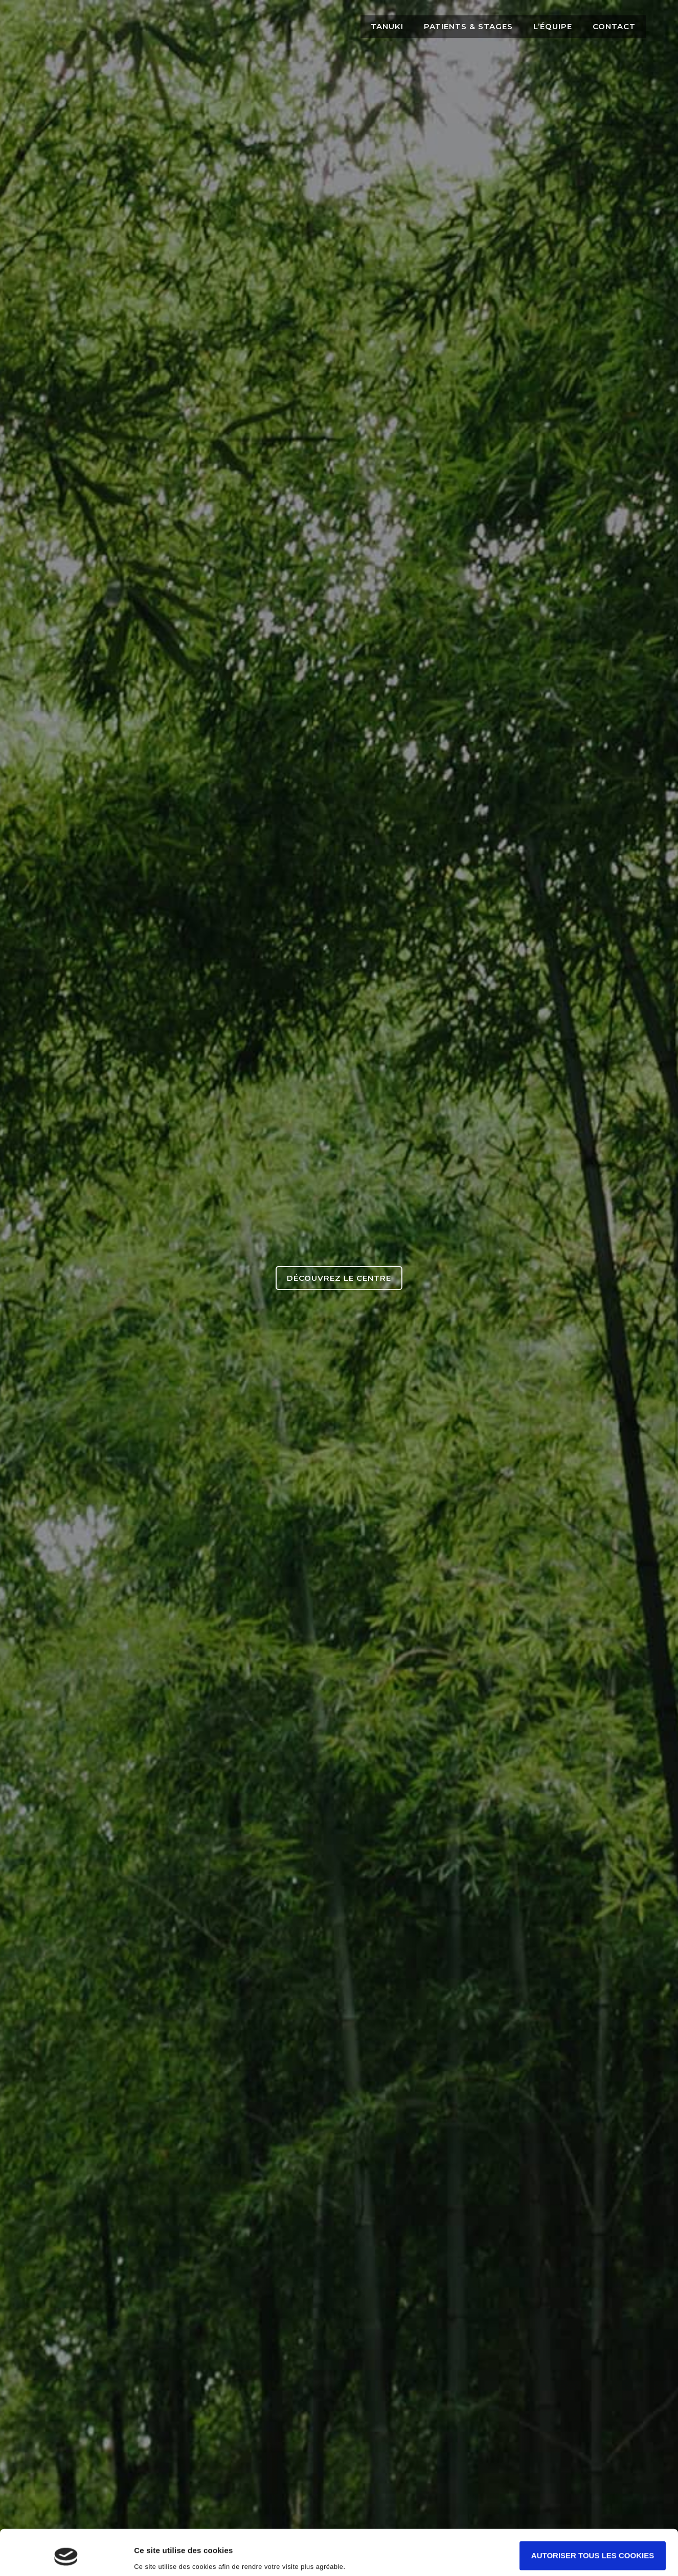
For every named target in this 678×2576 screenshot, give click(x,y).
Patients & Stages (468, 26)
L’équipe (552, 26)
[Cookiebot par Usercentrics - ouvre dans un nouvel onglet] (66, 2556)
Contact (614, 26)
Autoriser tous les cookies (592, 2516)
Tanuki (387, 26)
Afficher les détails (168, 2555)
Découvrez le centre (339, 1278)
